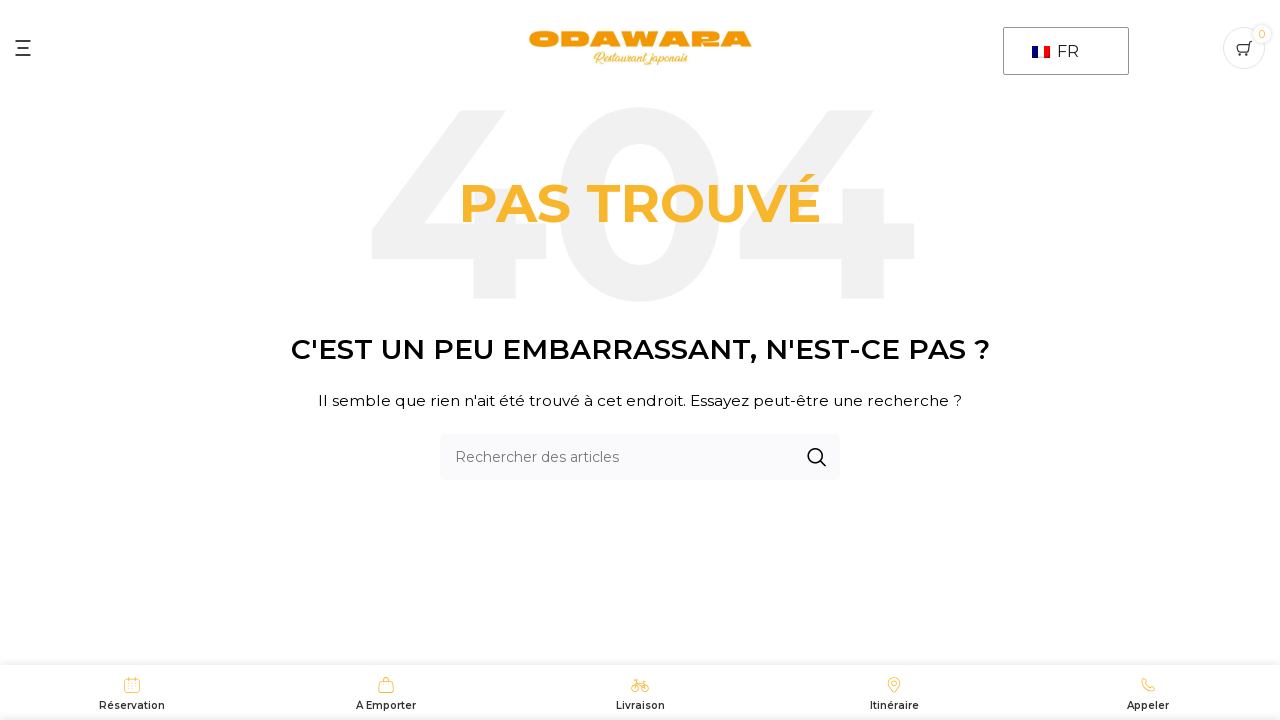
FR (1055, 51)
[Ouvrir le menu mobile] (23, 48)
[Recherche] (640, 457)
